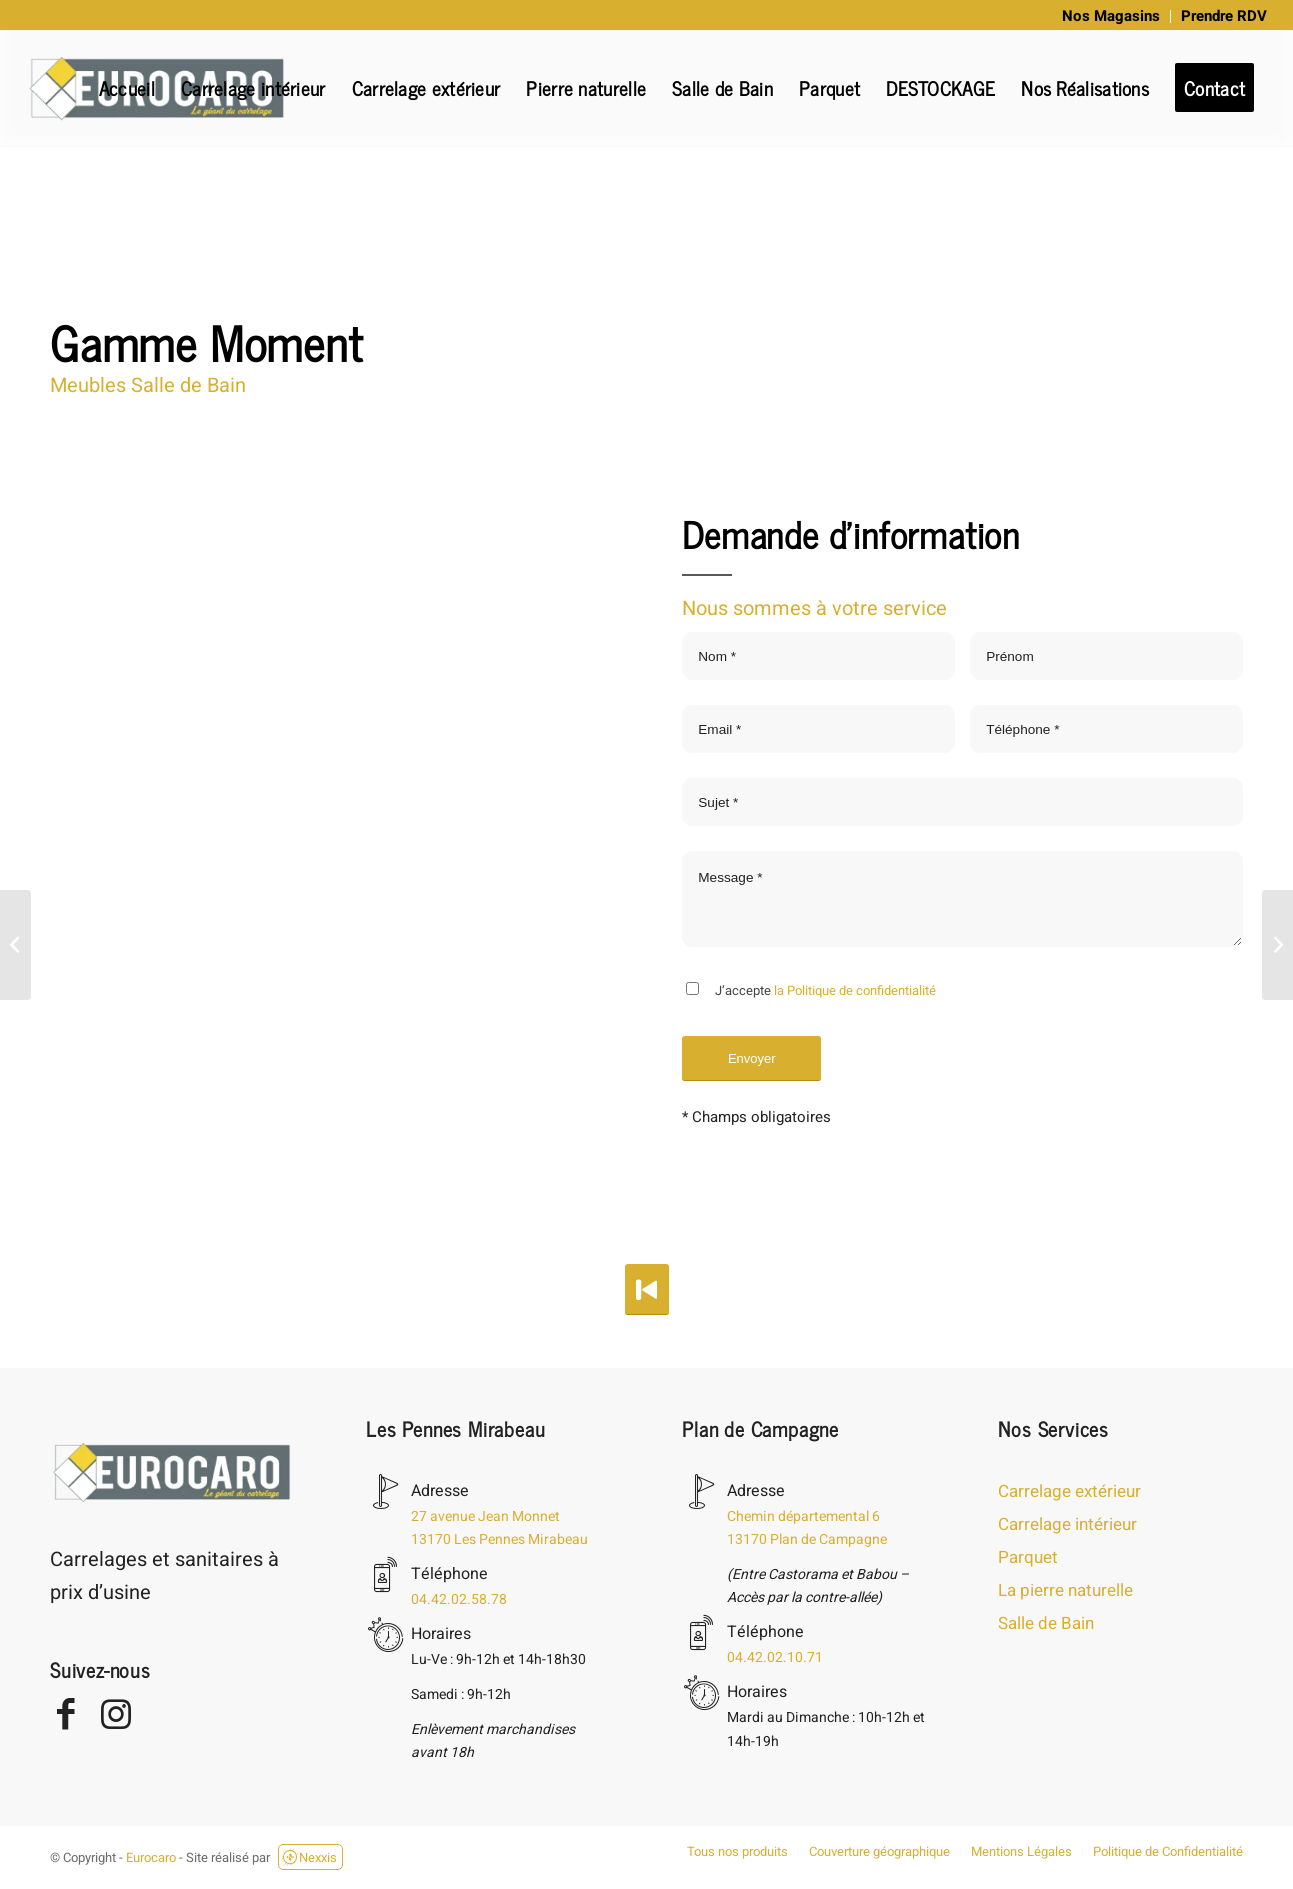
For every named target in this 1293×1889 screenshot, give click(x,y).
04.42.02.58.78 (459, 1599)
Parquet (1028, 1557)
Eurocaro (151, 1857)
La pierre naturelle (1065, 1590)
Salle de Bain (1046, 1623)
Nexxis (309, 1857)
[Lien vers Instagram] (116, 1716)
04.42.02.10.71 (775, 1657)
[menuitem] (1111, 16)
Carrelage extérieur (1069, 1491)
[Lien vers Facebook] (65, 1716)
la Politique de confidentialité (855, 990)
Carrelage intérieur (1067, 1524)
